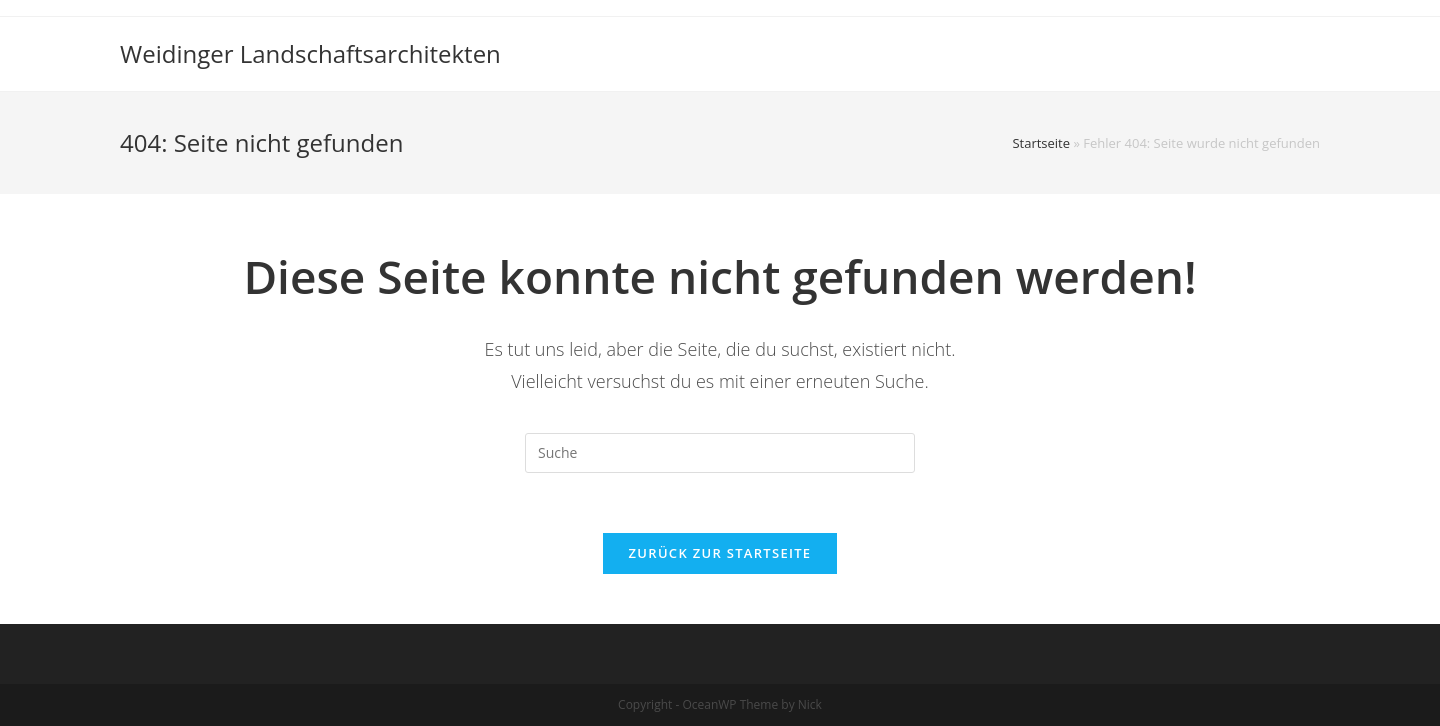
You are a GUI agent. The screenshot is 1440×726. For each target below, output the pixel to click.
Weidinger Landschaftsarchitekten (310, 53)
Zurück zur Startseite (720, 553)
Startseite (1041, 143)
